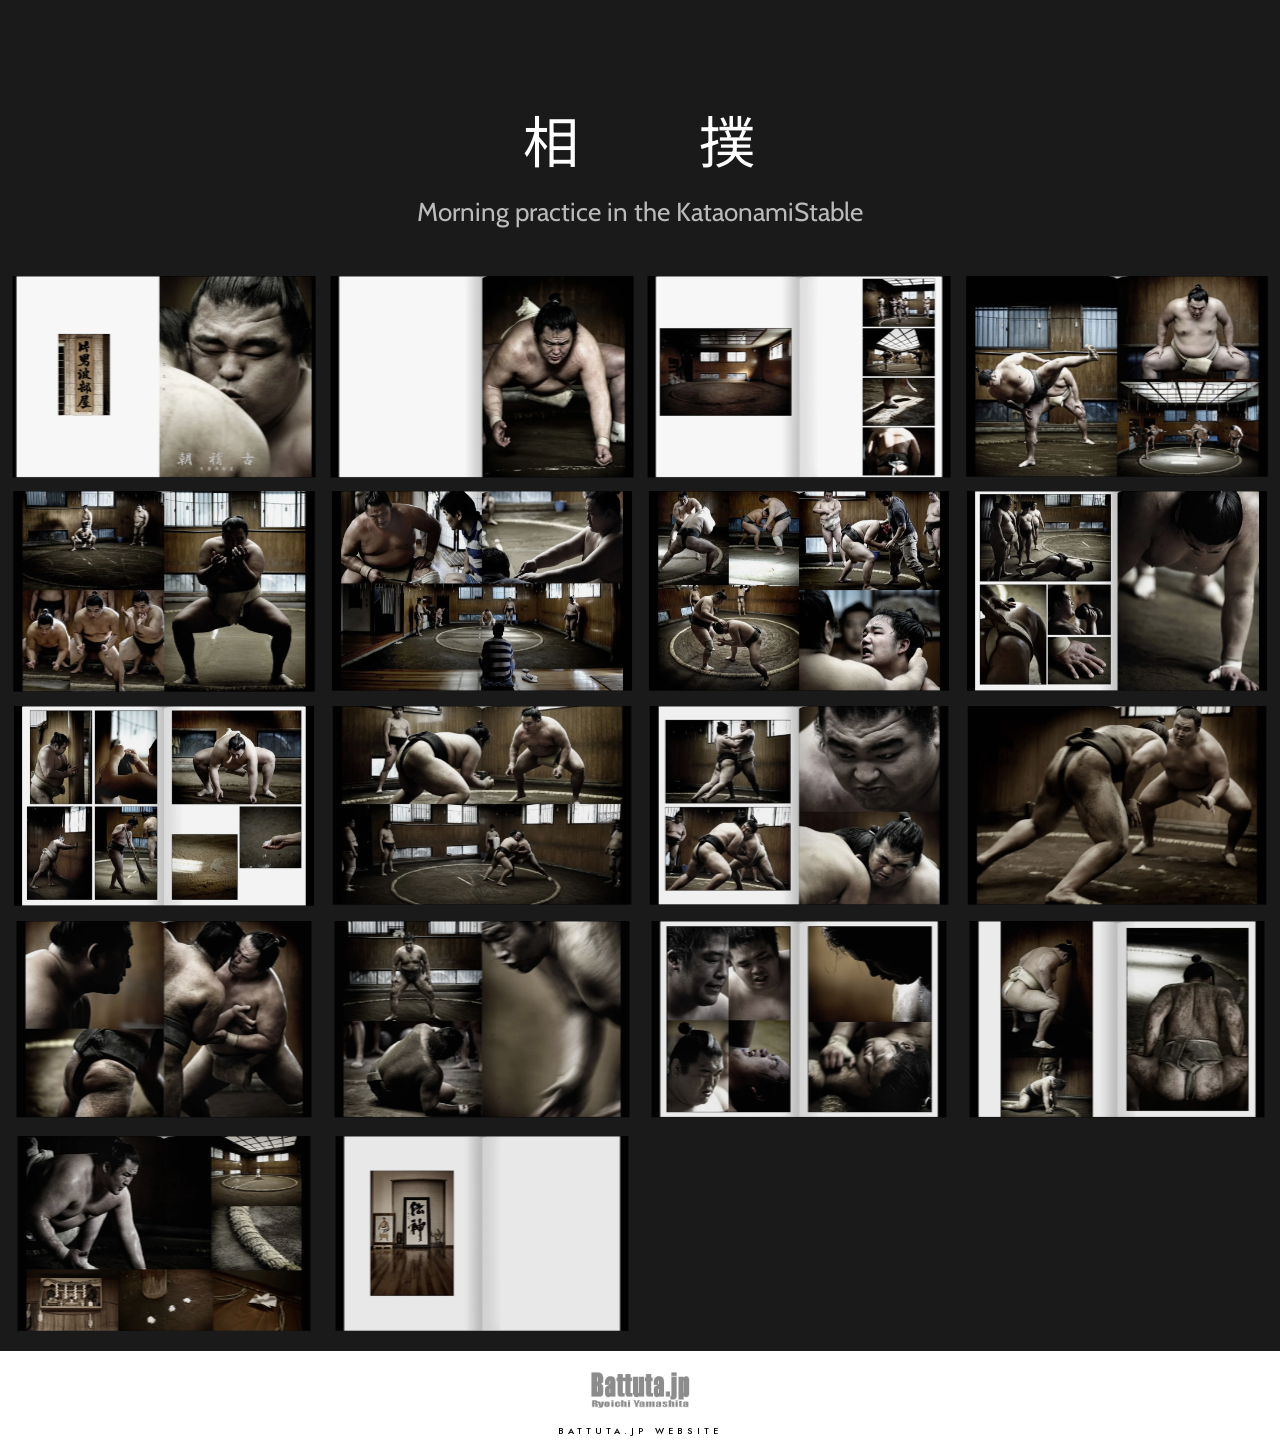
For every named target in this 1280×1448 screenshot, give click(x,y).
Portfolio (1014, 50)
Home (927, 50)
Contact (1184, 50)
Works (1100, 50)
